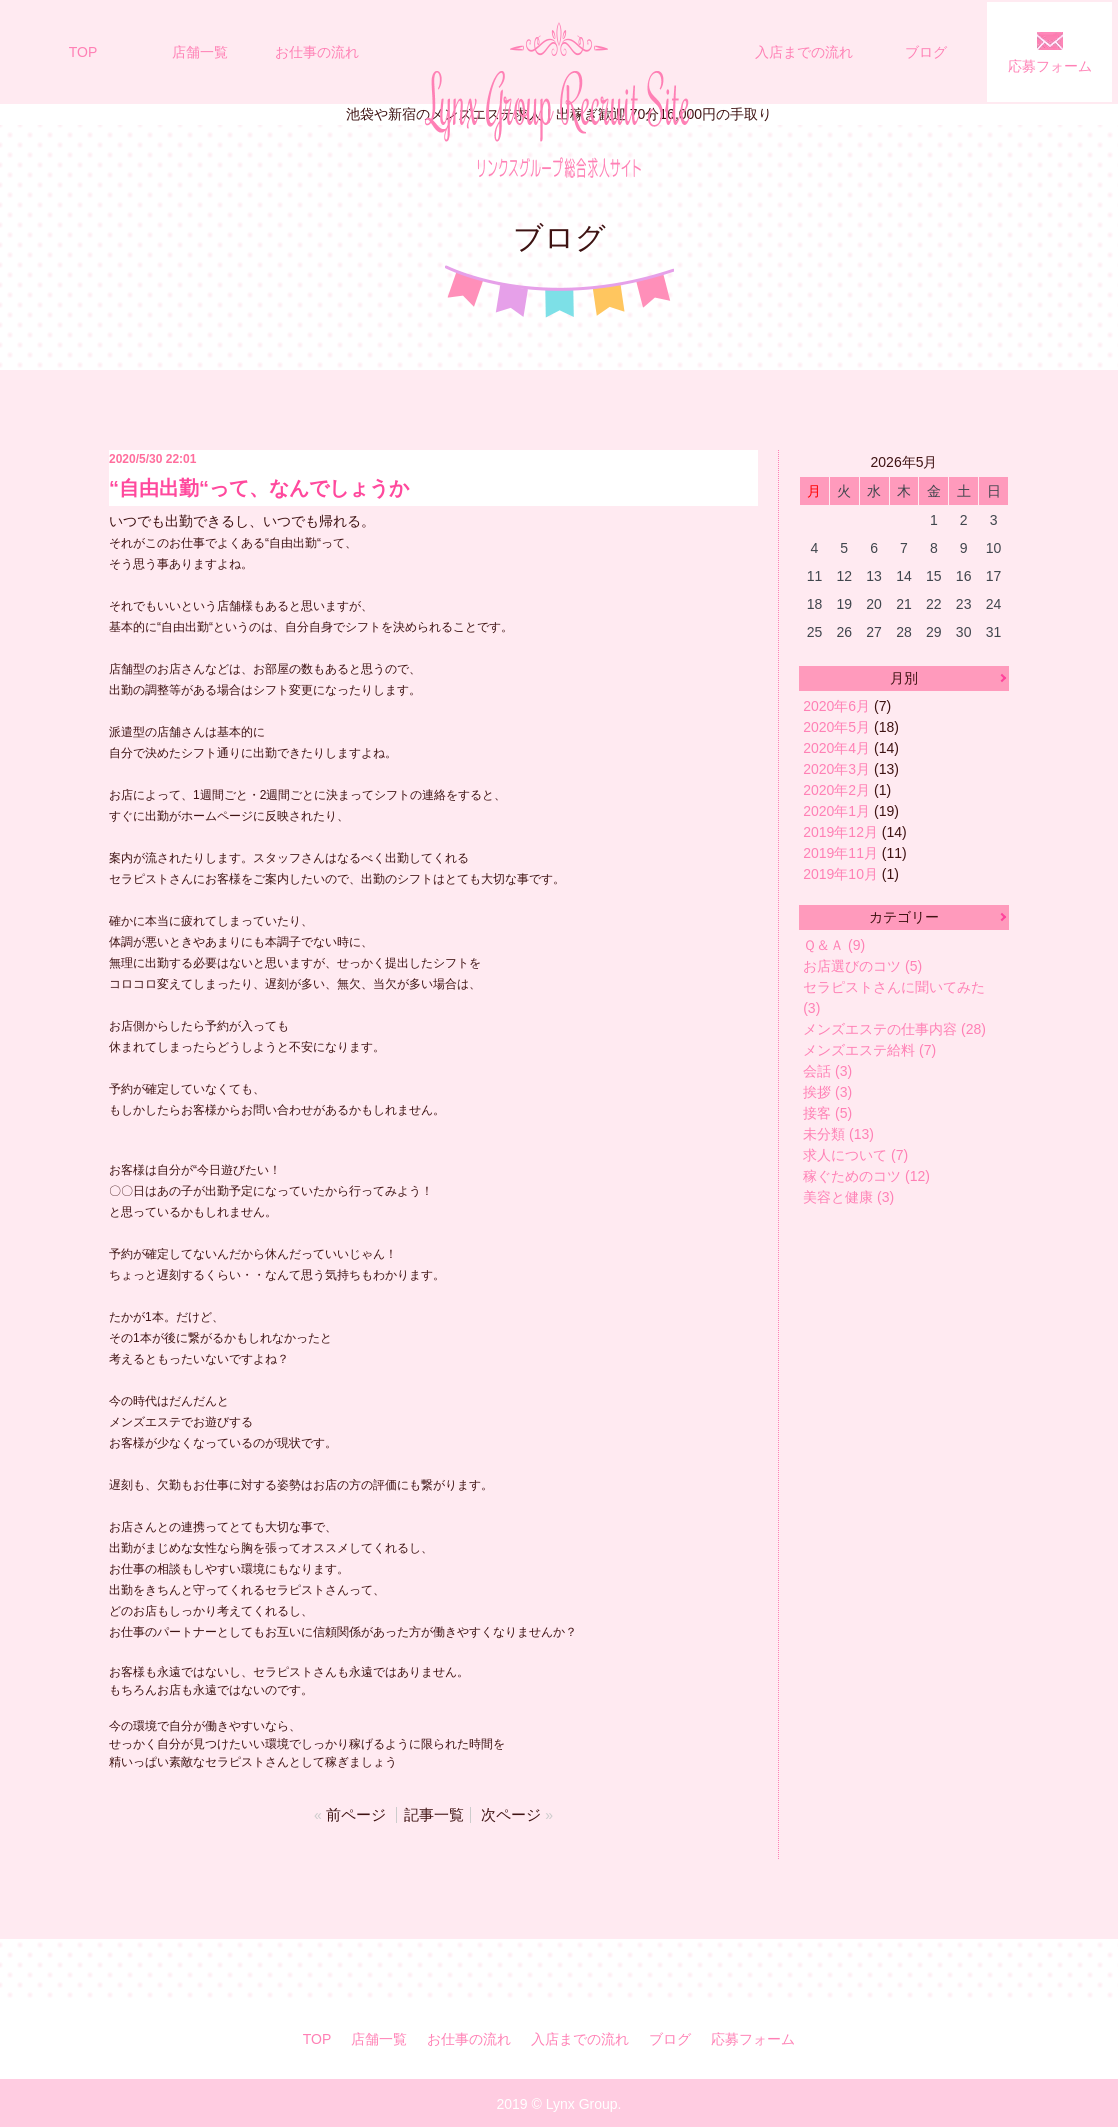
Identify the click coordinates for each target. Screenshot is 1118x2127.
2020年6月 (836, 706)
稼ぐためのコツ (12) (866, 1176)
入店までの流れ (804, 52)
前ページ (360, 1813)
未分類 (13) (838, 1134)
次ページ (507, 1813)
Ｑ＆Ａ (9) (834, 945)
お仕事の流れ (317, 52)
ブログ (926, 52)
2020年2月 (836, 790)
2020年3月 (836, 769)
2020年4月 (836, 748)
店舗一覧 (200, 52)
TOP (83, 52)
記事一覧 (434, 1813)
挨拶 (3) (827, 1092)
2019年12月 (840, 832)
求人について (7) (855, 1155)
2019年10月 (840, 874)
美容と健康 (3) (848, 1197)
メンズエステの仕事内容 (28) (894, 1029)
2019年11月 (840, 853)
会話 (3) (827, 1071)
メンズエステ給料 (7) (869, 1050)
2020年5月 (836, 727)
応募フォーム (1050, 66)
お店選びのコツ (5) (862, 966)
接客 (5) (827, 1113)
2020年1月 (836, 811)
